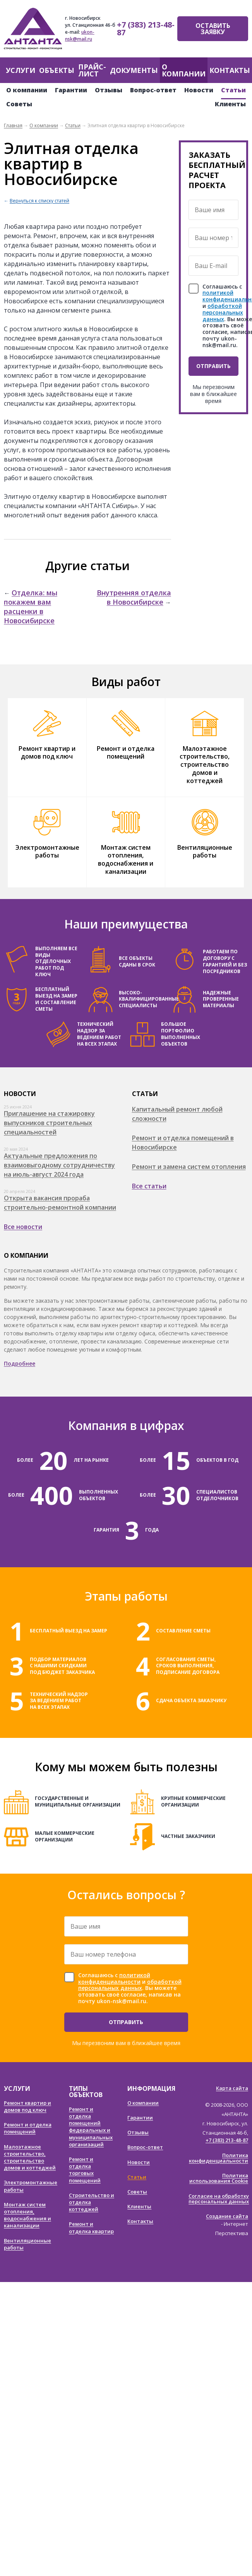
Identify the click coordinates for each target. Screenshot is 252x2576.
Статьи (233, 90)
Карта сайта (232, 2088)
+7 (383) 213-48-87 (146, 28)
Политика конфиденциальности (218, 2158)
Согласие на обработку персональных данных (219, 2198)
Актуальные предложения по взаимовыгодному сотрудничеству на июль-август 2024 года (59, 1165)
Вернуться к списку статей (39, 200)
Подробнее (19, 1363)
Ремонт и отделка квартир (91, 2227)
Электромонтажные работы (47, 851)
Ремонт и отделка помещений (125, 752)
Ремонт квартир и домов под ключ (47, 752)
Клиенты (230, 104)
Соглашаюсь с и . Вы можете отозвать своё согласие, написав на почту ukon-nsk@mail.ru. (130, 1988)
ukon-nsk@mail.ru (79, 35)
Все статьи (149, 1186)
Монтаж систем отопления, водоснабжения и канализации (125, 859)
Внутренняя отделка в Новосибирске (134, 597)
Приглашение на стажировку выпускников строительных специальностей (49, 1122)
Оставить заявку (212, 28)
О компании (184, 70)
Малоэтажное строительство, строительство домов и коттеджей (205, 764)
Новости (198, 90)
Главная (13, 125)
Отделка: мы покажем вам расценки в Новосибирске (30, 606)
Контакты (229, 70)
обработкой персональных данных (222, 312)
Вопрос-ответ (153, 90)
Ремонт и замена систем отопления (189, 1166)
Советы (19, 104)
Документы (134, 70)
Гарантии (71, 90)
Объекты (56, 70)
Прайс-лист (92, 70)
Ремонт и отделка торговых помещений (85, 2170)
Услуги (20, 70)
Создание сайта (227, 2216)
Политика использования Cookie (218, 2178)
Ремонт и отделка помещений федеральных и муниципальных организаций (91, 2127)
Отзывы (108, 90)
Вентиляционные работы (204, 851)
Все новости (23, 1226)
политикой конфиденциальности (114, 1978)
